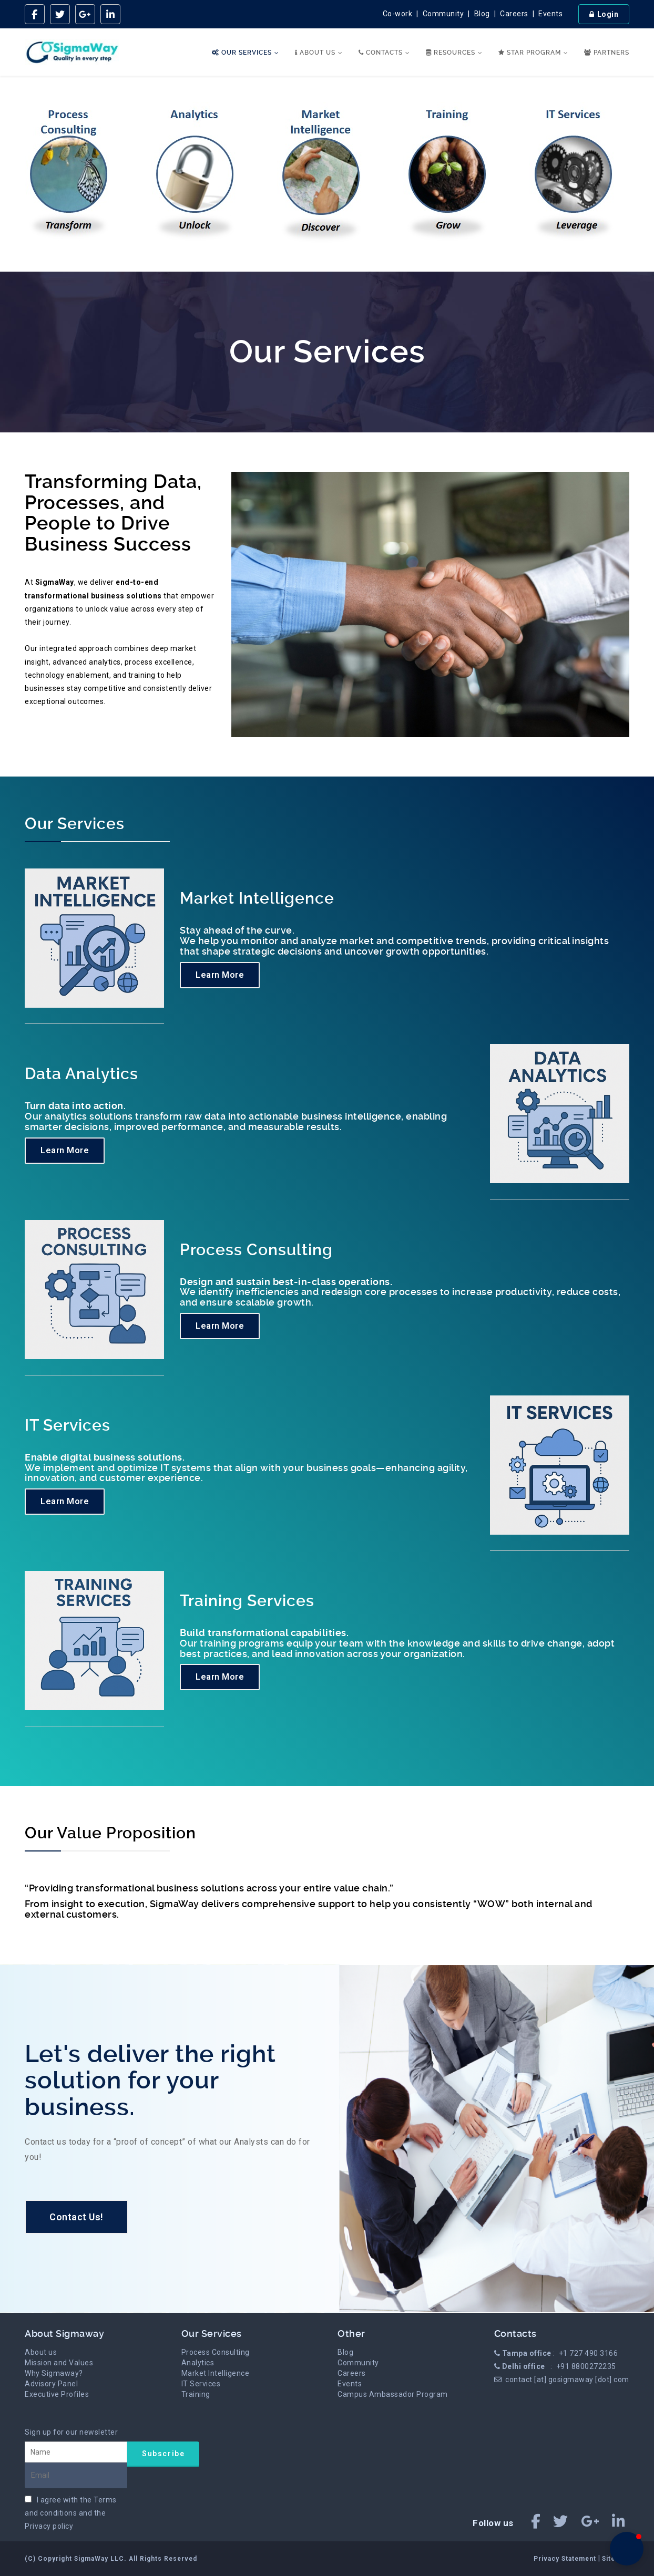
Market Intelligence (215, 2373)
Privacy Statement (566, 2558)
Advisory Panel (51, 2384)
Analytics (197, 2362)
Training (195, 2394)
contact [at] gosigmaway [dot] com (567, 2379)
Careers (514, 13)
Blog (482, 13)
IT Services (201, 2384)
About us (41, 2352)
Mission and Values (59, 2362)
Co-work (398, 13)
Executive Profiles (57, 2394)
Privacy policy (49, 2526)
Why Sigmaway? (54, 2373)
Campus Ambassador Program (393, 2394)
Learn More (220, 975)
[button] (626, 2548)
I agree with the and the (71, 2513)
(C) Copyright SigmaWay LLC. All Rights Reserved (111, 2558)
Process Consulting (215, 2352)
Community (443, 13)
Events (550, 13)
